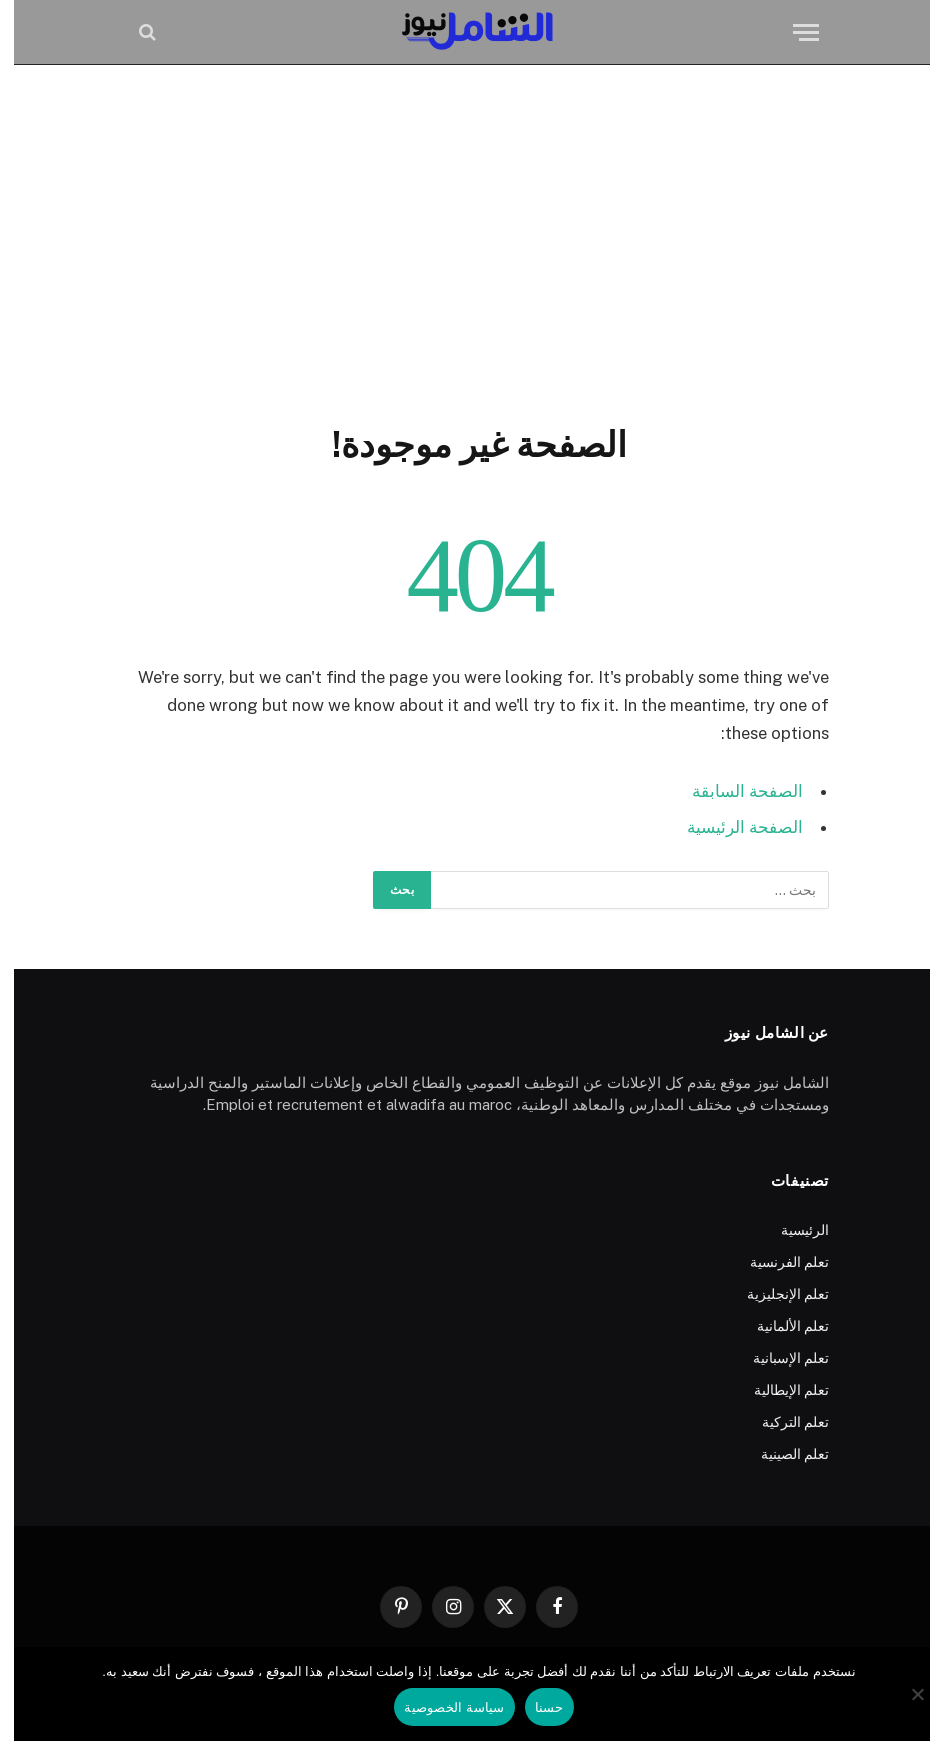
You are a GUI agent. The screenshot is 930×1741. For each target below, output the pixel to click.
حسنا (535, 1707)
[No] (905, 1694)
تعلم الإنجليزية (774, 1294)
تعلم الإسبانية (777, 1358)
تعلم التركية (781, 1422)
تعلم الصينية (781, 1454)
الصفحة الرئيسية (731, 827)
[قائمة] (792, 32)
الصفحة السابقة (733, 791)
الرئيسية (791, 1230)
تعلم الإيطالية (777, 1390)
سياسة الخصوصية (440, 1707)
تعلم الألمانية (779, 1326)
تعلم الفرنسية (775, 1262)
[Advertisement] (465, 240)
